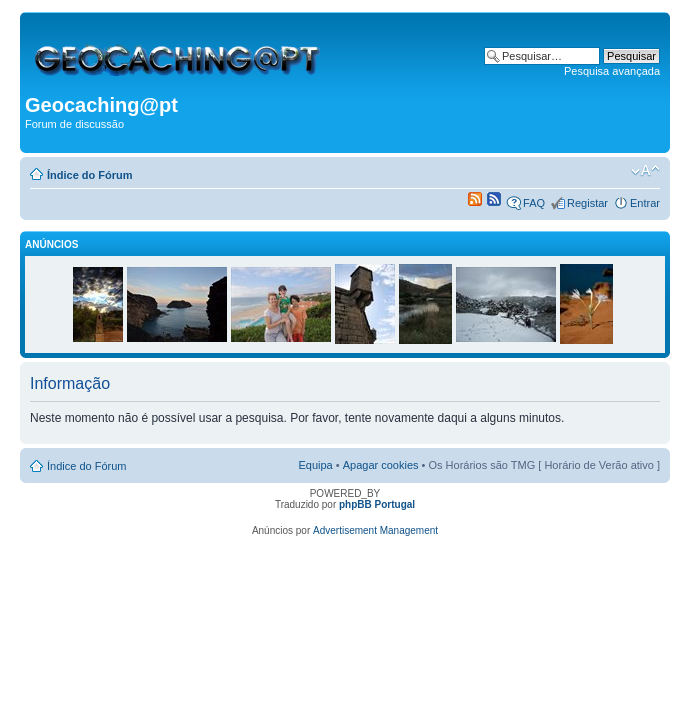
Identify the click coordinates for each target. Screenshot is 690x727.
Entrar (645, 203)
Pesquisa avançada (612, 71)
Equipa (315, 465)
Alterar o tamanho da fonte (645, 171)
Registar (587, 203)
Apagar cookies (381, 465)
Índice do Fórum (90, 175)
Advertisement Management (375, 530)
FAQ (534, 203)
